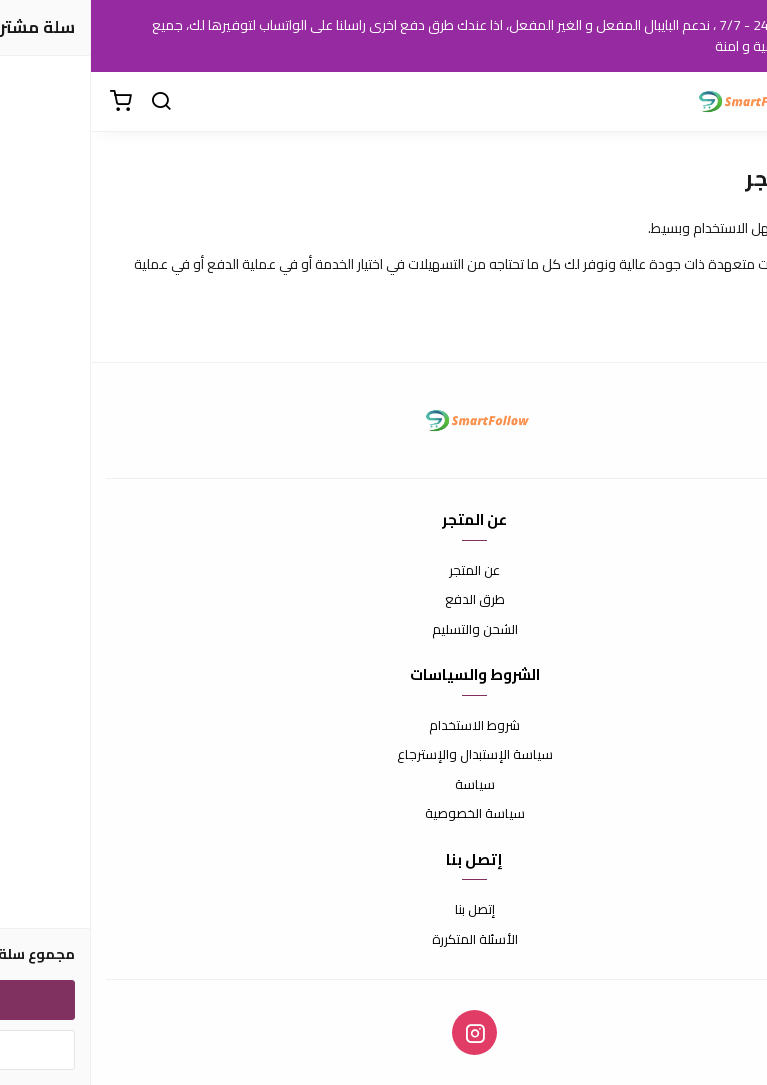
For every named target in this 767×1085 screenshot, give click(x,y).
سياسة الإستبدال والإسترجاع (384, 755)
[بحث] (70, 102)
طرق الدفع (384, 600)
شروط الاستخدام (383, 726)
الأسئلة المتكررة (384, 940)
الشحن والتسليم (384, 630)
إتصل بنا (384, 910)
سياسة (384, 785)
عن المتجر (383, 571)
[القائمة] (737, 102)
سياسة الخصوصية (384, 814)
